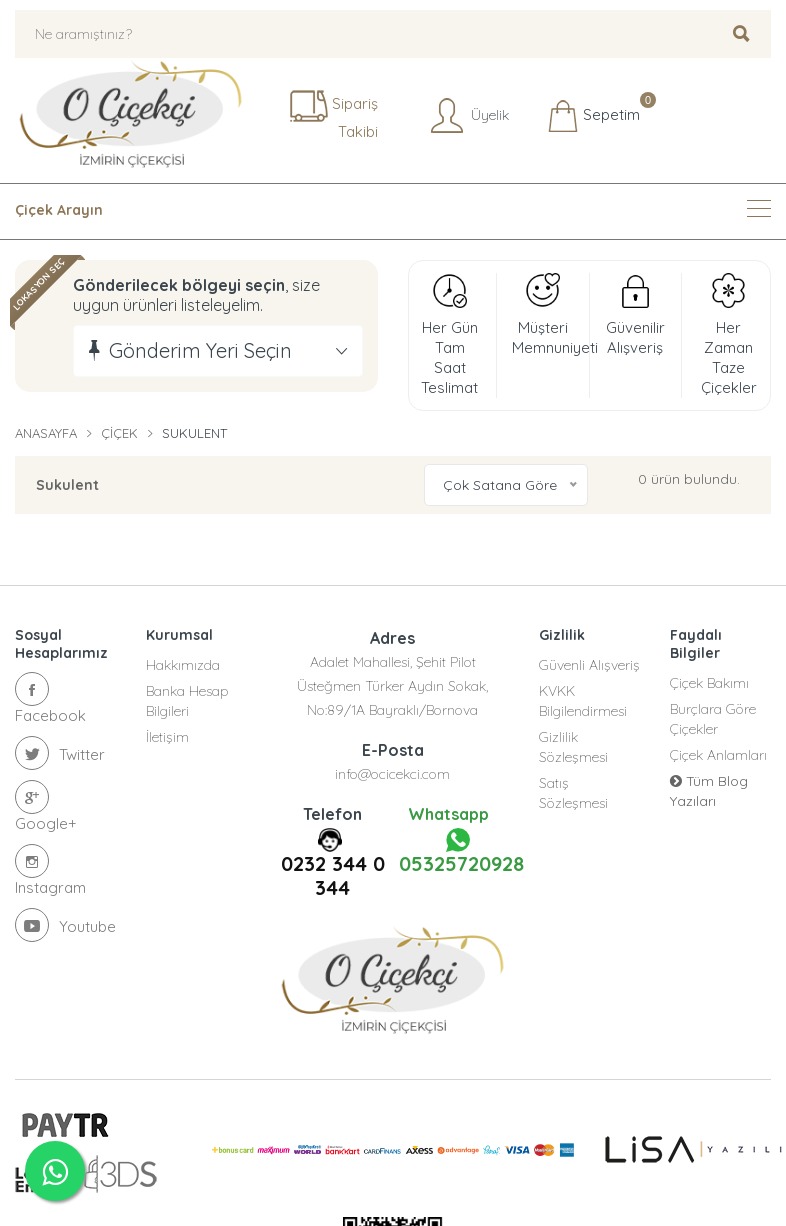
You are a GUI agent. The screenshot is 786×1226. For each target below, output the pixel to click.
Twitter (60, 753)
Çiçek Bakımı (709, 683)
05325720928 (458, 852)
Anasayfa (46, 433)
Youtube (65, 925)
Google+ (46, 806)
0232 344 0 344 (333, 876)
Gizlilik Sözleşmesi (573, 747)
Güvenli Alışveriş (589, 665)
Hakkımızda (183, 665)
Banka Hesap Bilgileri (187, 701)
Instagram (50, 870)
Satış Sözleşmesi (573, 793)
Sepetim (593, 116)
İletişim (167, 737)
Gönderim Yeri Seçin (200, 350)
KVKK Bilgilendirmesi (583, 701)
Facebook (50, 698)
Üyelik (468, 116)
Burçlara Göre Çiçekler (713, 719)
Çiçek (119, 433)
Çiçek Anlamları (718, 755)
